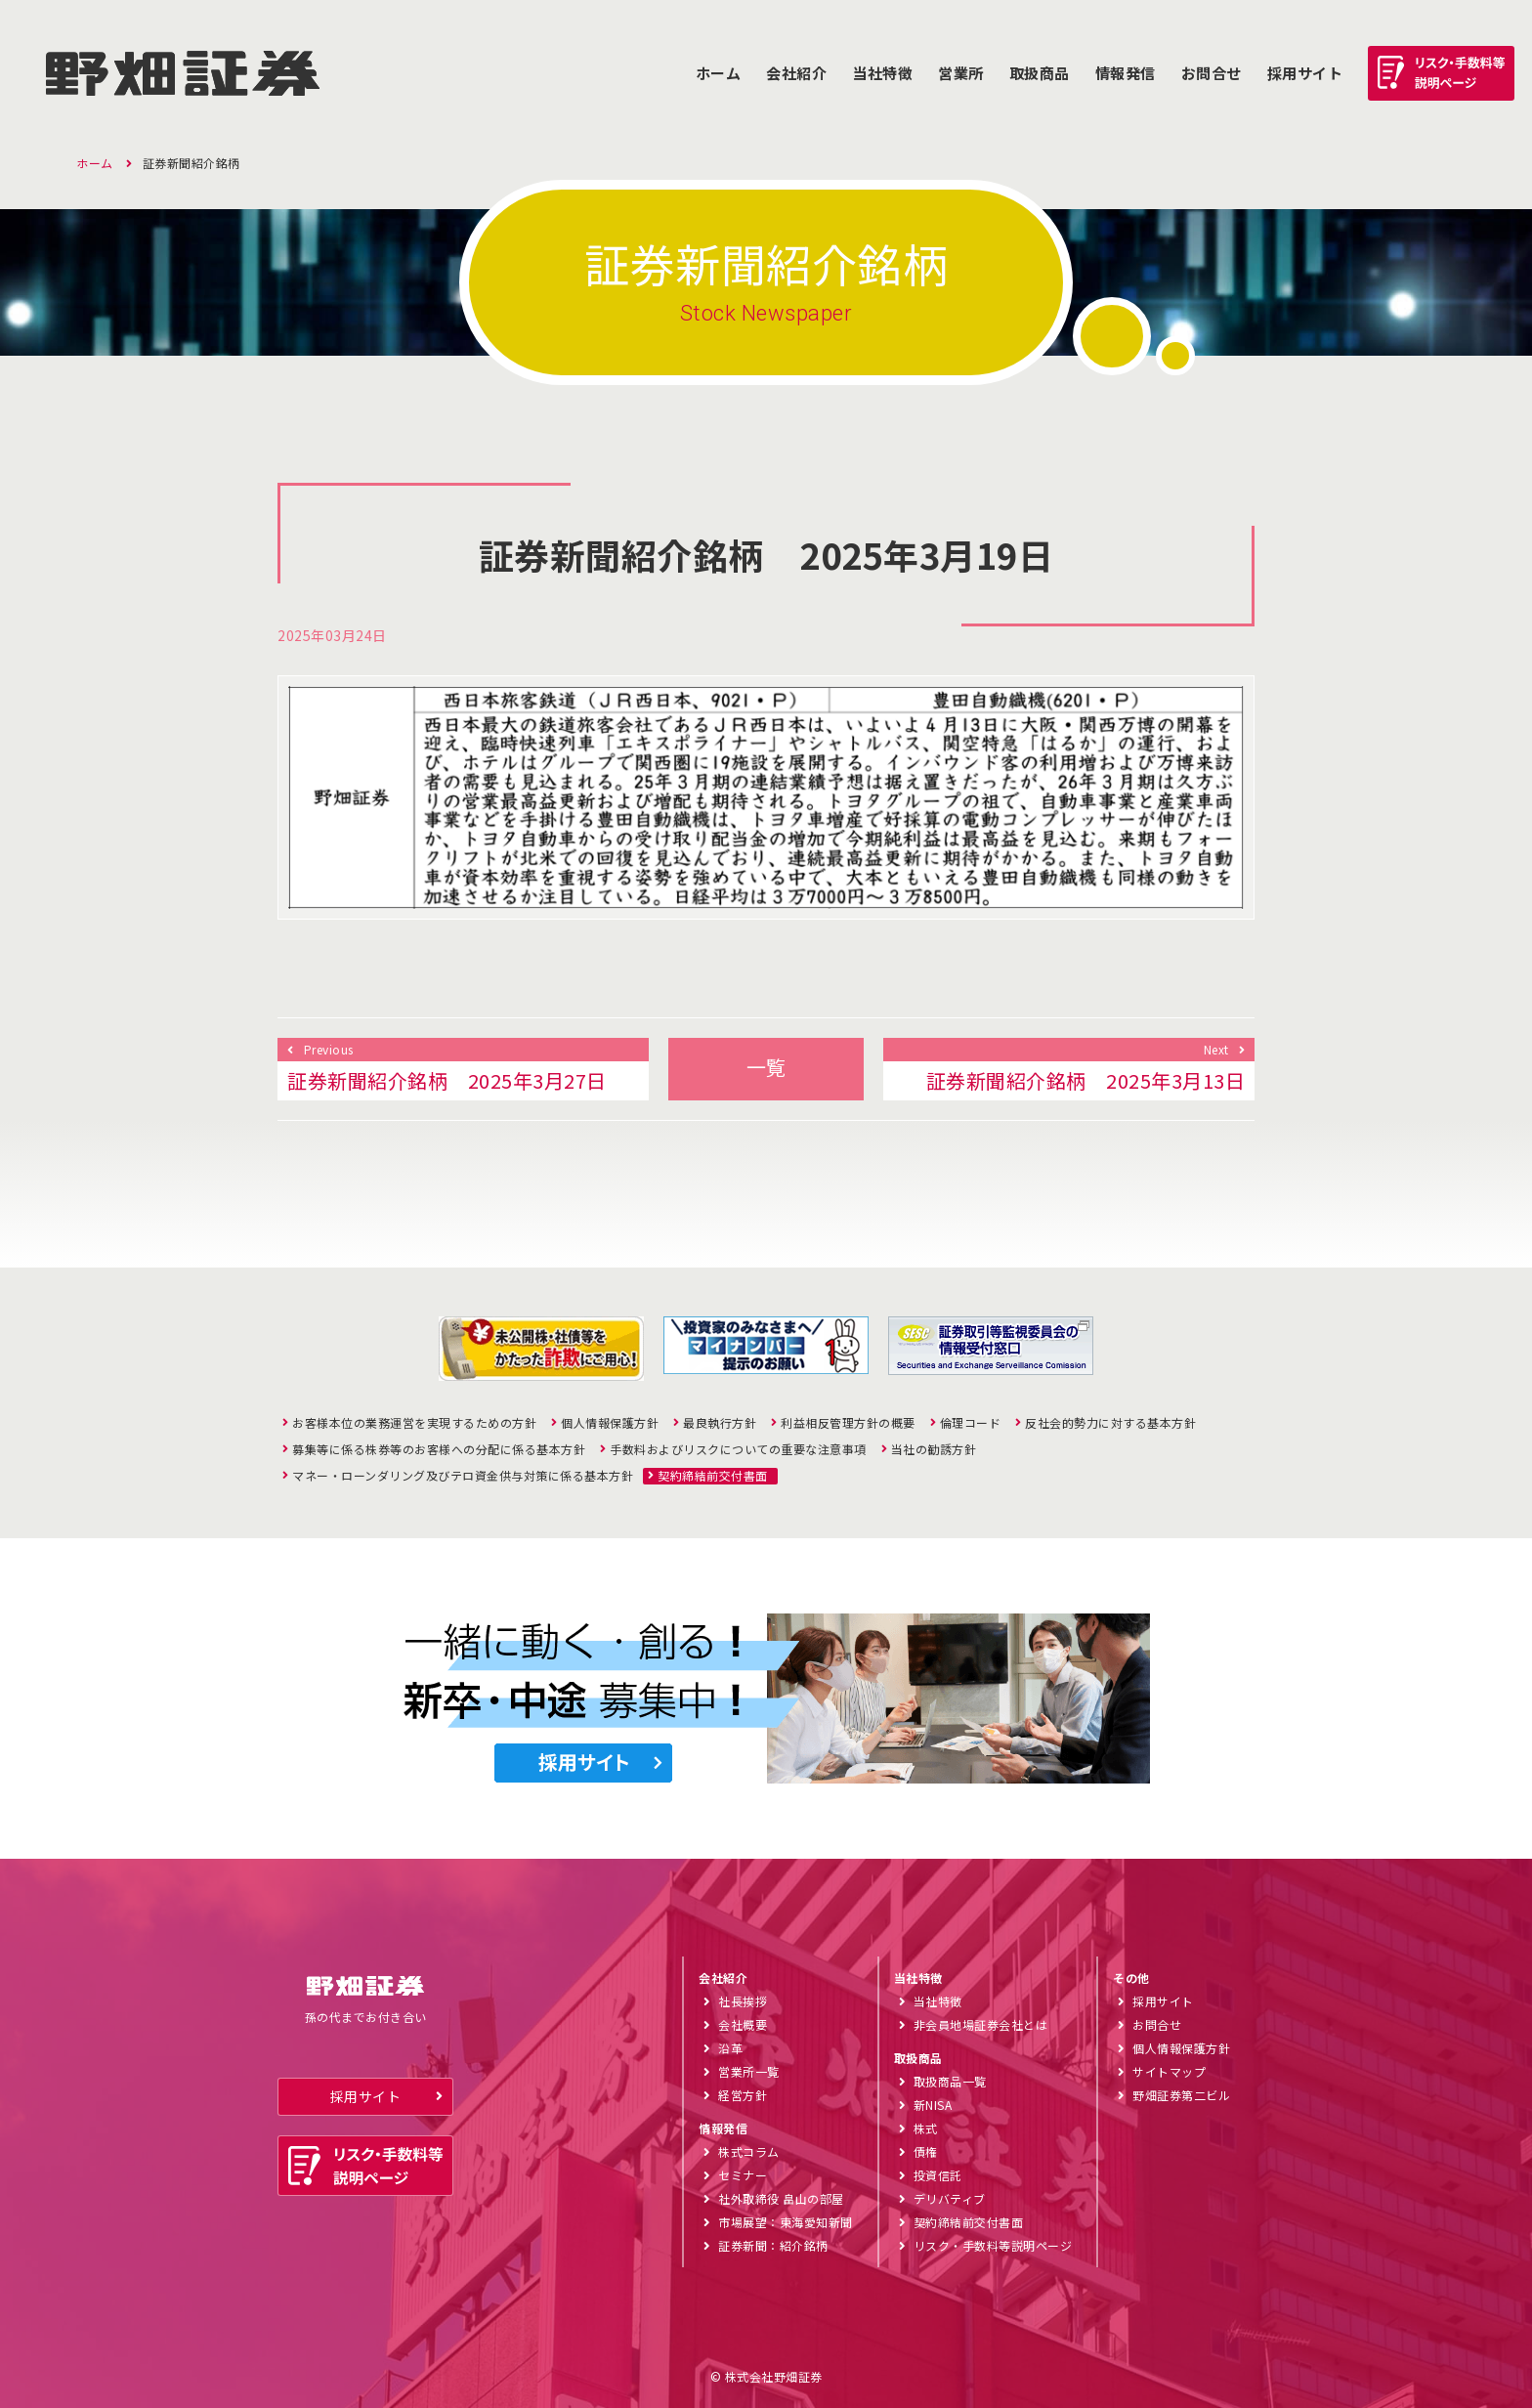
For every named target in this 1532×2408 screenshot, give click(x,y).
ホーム (719, 73)
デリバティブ (950, 2198)
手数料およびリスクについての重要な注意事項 (738, 1449)
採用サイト (366, 2096)
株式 (926, 2128)
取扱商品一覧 (950, 2081)
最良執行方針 (719, 1423)
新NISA (933, 2104)
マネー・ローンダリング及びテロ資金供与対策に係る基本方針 (462, 1476)
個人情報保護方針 (610, 1423)
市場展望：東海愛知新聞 (785, 2222)
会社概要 (742, 2024)
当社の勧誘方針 (934, 1449)
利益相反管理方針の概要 (848, 1423)
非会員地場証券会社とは (981, 2024)
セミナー (742, 2175)
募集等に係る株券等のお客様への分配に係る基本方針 (438, 1449)
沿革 (730, 2048)
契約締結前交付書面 (713, 1476)
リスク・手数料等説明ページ (993, 2245)
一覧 (766, 1067)
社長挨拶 (742, 2001)
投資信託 (938, 2175)
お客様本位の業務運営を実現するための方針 (414, 1423)
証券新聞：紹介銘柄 (773, 2245)
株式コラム (749, 2151)
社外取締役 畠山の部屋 (781, 2198)
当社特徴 (882, 73)
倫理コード (970, 1423)
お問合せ (1211, 73)
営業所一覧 (749, 2071)
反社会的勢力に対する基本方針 (1110, 1423)
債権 (926, 2151)
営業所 (961, 73)
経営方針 (742, 2094)
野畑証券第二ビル (1181, 2094)
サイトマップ (1169, 2071)
